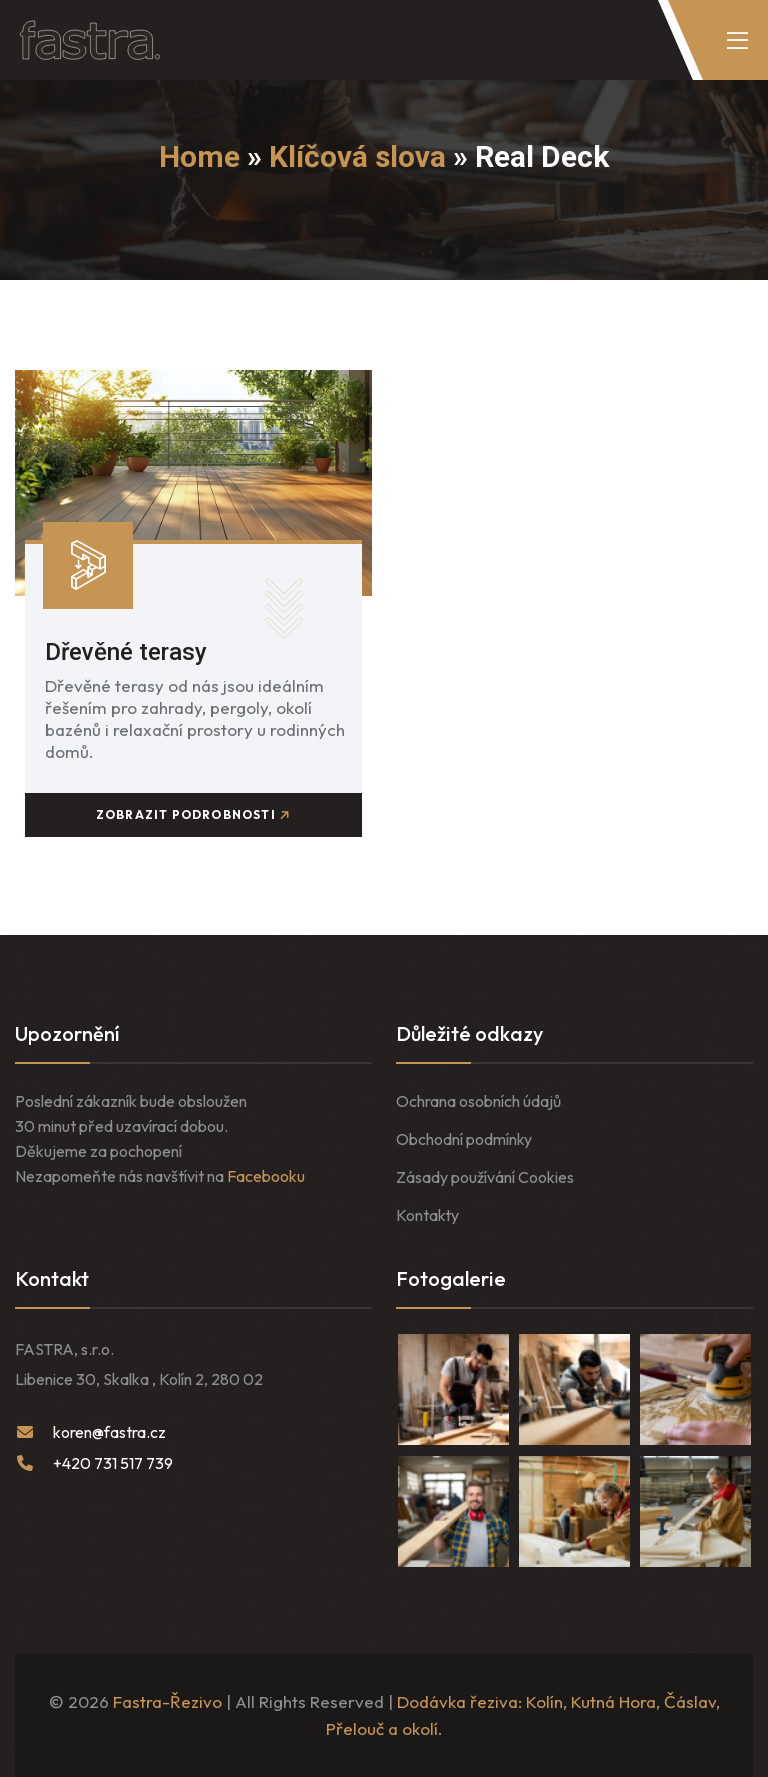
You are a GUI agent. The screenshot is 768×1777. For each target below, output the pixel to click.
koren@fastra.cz (109, 1432)
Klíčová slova (357, 156)
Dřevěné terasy (126, 652)
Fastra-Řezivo (167, 1701)
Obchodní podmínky (464, 1139)
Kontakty (427, 1215)
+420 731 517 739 (113, 1463)
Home (199, 156)
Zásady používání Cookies (485, 1177)
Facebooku (266, 1176)
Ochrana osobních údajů (478, 1101)
